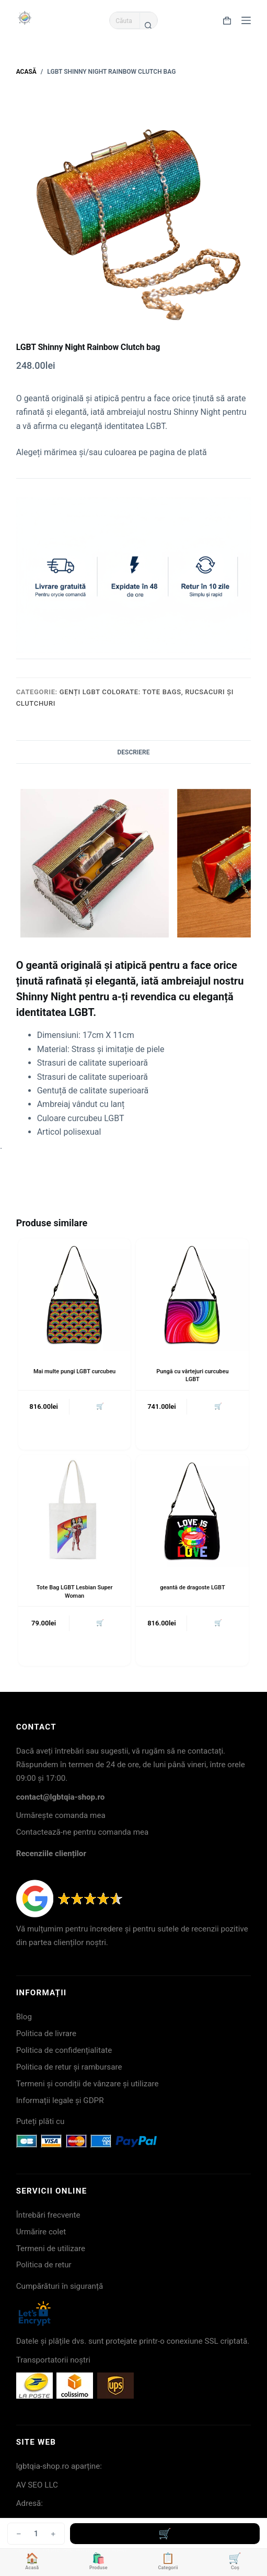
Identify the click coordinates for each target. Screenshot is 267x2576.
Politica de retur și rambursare (69, 2067)
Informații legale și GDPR (60, 2100)
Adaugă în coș (165, 2533)
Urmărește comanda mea (61, 1815)
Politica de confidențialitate (64, 2050)
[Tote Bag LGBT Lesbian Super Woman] (74, 1511)
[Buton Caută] (148, 25)
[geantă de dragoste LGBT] (192, 1511)
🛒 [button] (100, 1406)
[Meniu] (246, 20)
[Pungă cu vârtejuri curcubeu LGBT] (192, 1294)
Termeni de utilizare (50, 2248)
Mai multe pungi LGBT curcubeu (74, 1371)
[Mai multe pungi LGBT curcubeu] (74, 1294)
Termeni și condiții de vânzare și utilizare (87, 2083)
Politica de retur (44, 2264)
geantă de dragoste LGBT (192, 1587)
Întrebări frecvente (48, 2215)
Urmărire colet (41, 2231)
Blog (24, 2016)
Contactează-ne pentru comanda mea (82, 1832)
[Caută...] (124, 20)
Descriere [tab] (133, 752)
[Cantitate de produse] (36, 2534)
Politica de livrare (46, 2033)
